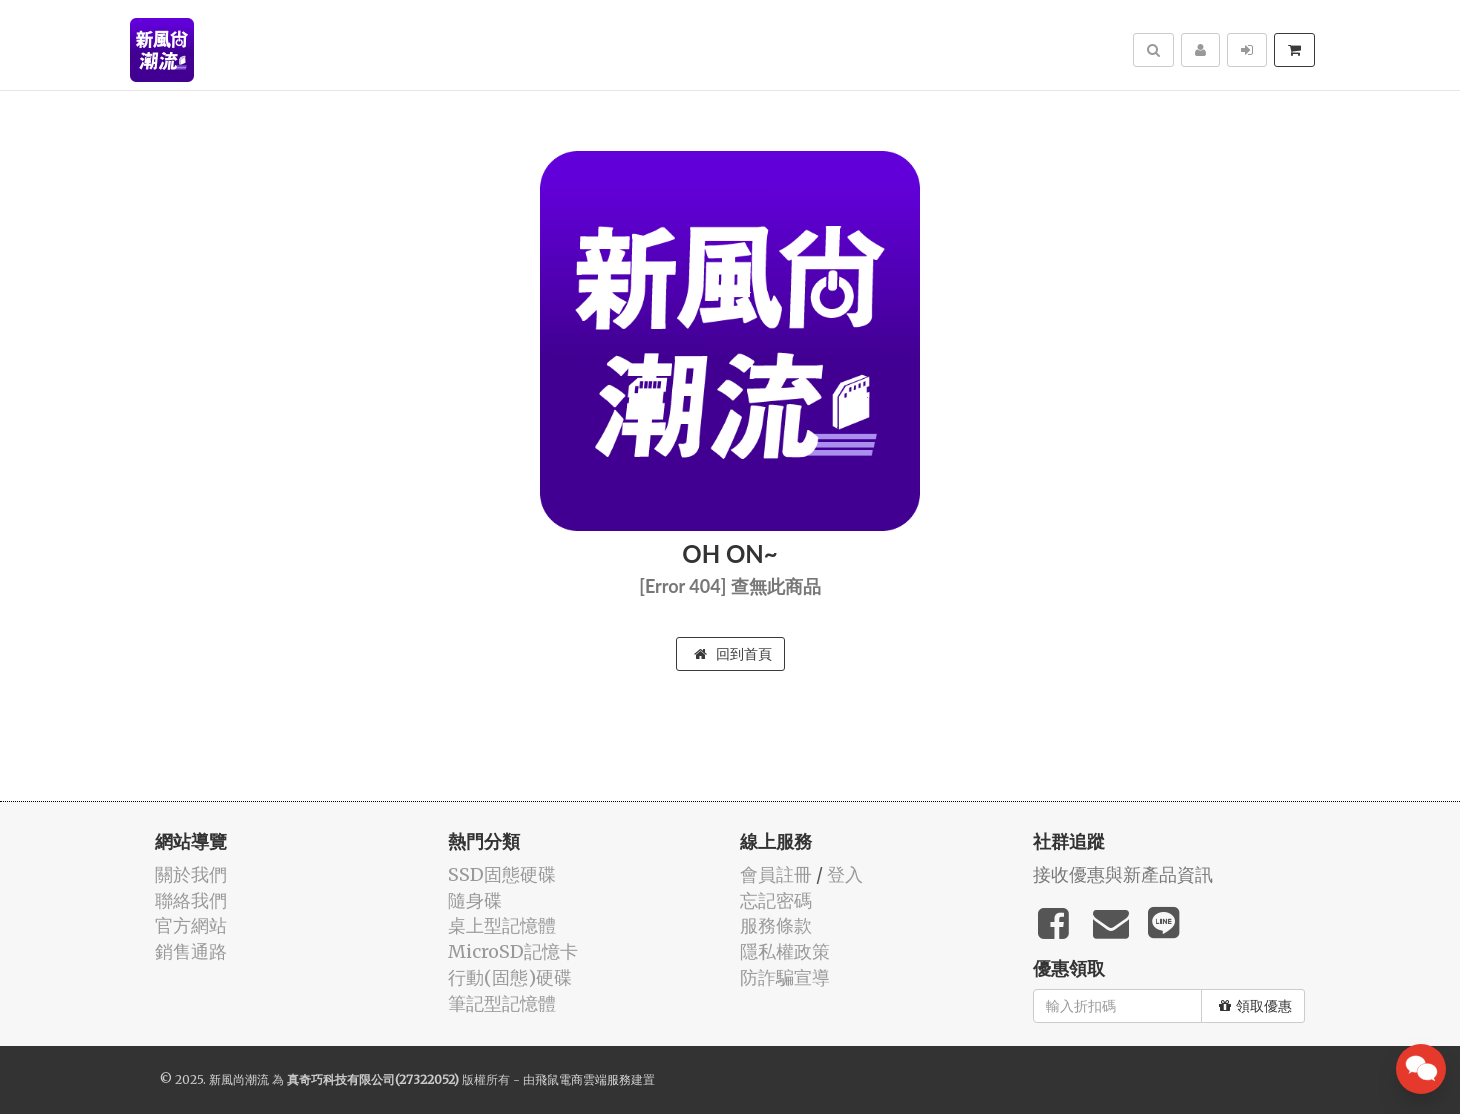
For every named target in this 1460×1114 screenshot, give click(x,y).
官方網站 (191, 925)
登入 (845, 874)
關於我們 (191, 874)
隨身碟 (475, 900)
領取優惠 (1255, 1006)
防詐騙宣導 (785, 977)
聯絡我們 (191, 900)
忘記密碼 (776, 900)
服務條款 (776, 925)
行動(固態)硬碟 (510, 977)
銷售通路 (191, 951)
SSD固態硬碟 (502, 874)
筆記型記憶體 (502, 1003)
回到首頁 (733, 654)
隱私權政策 (785, 951)
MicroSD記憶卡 (513, 951)
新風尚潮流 (239, 1079)
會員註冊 (776, 874)
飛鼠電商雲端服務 (583, 1079)
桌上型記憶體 (502, 925)
